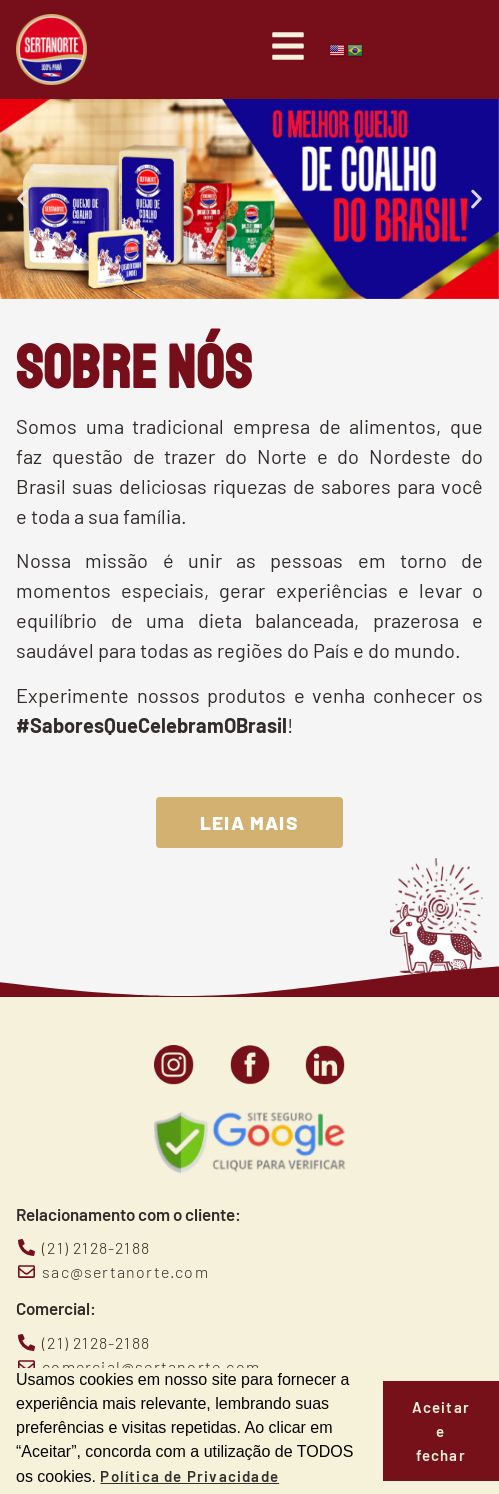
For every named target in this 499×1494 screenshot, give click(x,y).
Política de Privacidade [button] (189, 1476)
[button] (22, 199)
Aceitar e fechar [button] (441, 1431)
